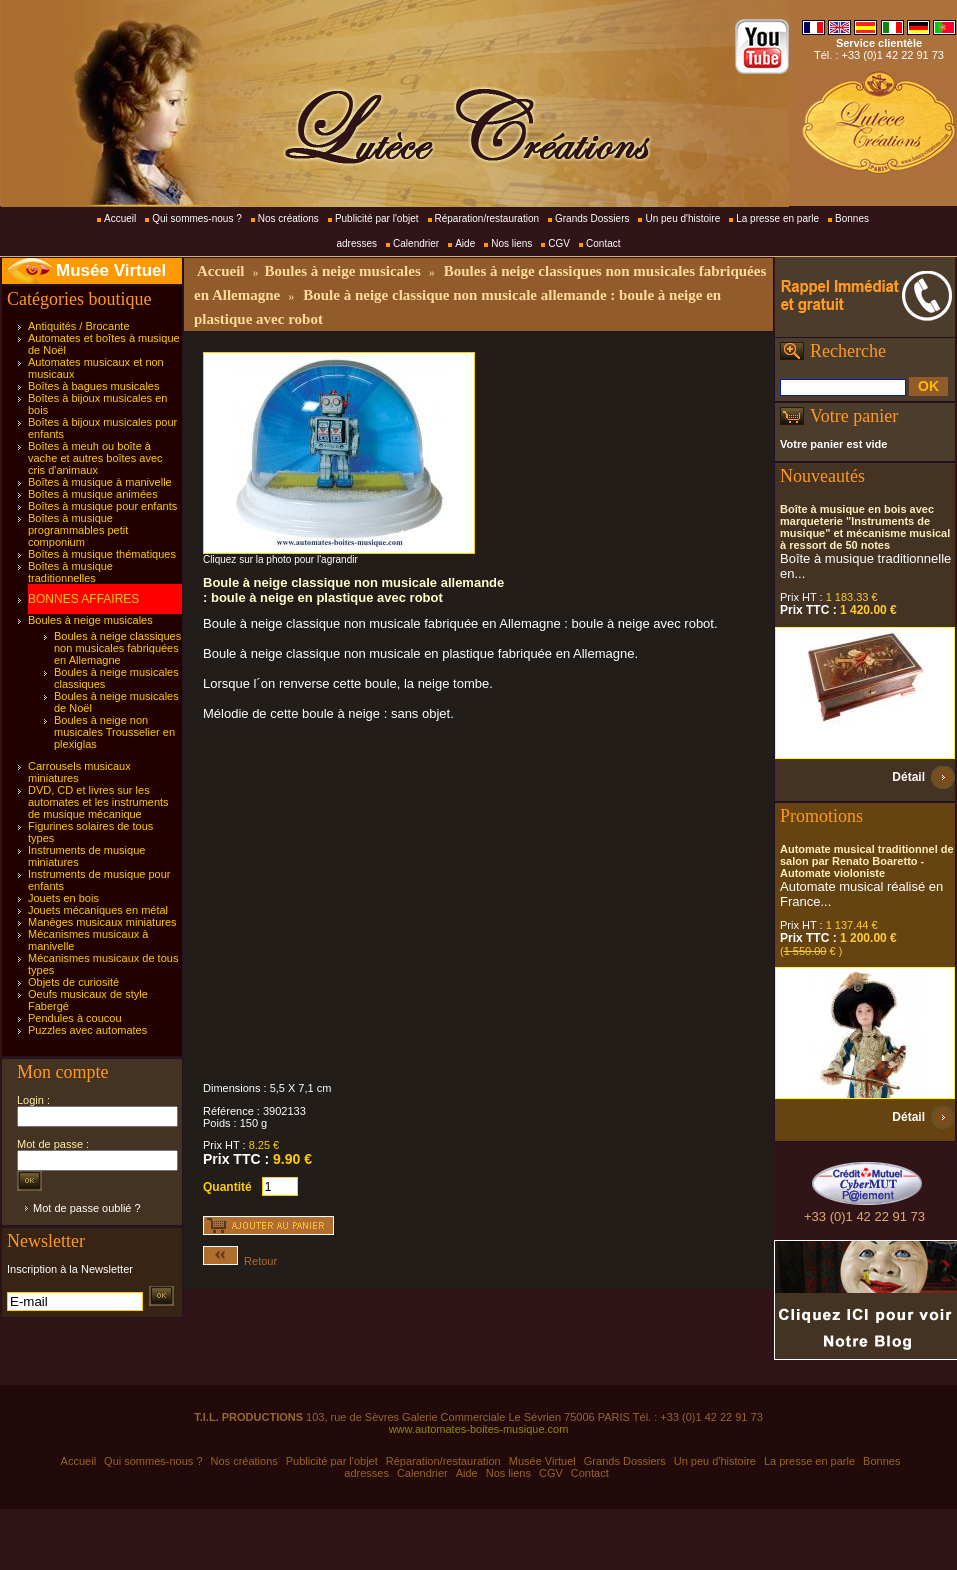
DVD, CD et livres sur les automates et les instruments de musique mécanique (98, 802)
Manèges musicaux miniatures (102, 922)
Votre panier (854, 416)
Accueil (120, 218)
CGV (559, 243)
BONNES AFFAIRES (83, 599)
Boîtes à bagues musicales (93, 386)
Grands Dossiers (592, 218)
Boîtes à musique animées (93, 494)
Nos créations (288, 218)
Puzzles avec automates (87, 1030)
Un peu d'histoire (682, 218)
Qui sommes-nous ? (196, 218)
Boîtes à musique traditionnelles (70, 572)
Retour (240, 1261)
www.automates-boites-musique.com (479, 1429)
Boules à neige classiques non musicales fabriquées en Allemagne (117, 648)
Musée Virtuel (111, 270)
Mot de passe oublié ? (87, 1208)
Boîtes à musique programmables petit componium (78, 530)
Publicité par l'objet (377, 218)
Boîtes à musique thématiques (102, 554)
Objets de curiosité (73, 982)
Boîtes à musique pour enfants (102, 506)
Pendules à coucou (75, 1018)
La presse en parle (777, 218)
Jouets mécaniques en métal (98, 910)
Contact (603, 243)
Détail (908, 777)
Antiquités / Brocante (79, 326)
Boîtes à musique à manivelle (100, 482)
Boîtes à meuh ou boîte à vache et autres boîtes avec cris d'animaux (95, 458)
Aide (465, 243)
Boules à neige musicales (90, 620)
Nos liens (511, 243)
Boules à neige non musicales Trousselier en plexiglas (114, 732)
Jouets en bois (63, 898)
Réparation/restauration (487, 218)
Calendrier (416, 243)
